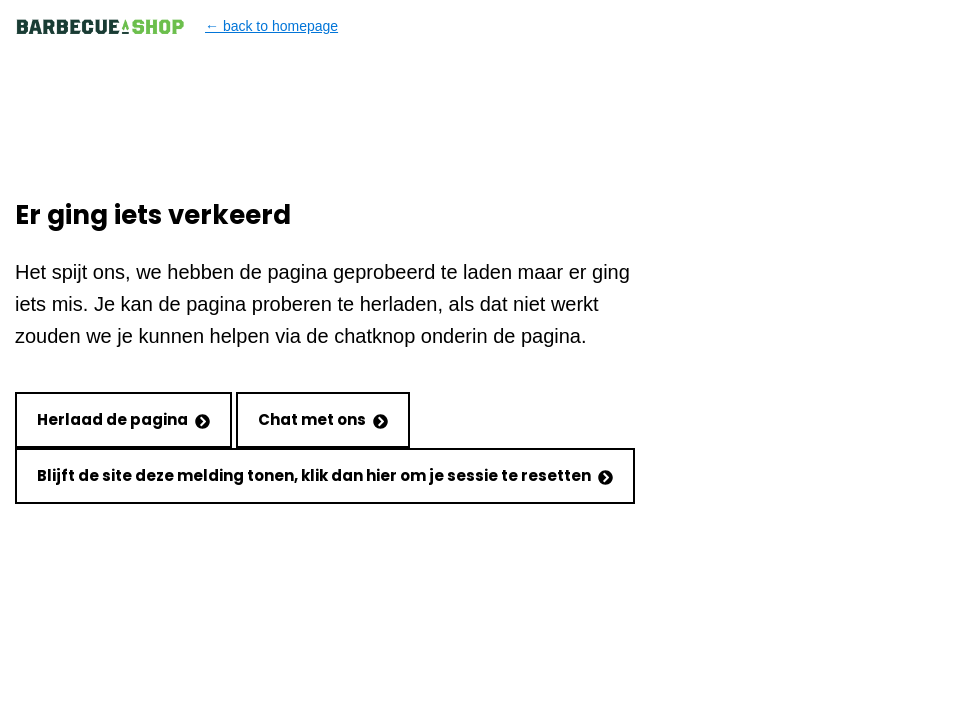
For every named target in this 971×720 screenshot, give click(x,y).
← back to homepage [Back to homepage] (176, 26)
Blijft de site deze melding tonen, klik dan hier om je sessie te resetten (325, 475)
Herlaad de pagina (123, 419)
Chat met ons (323, 419)
